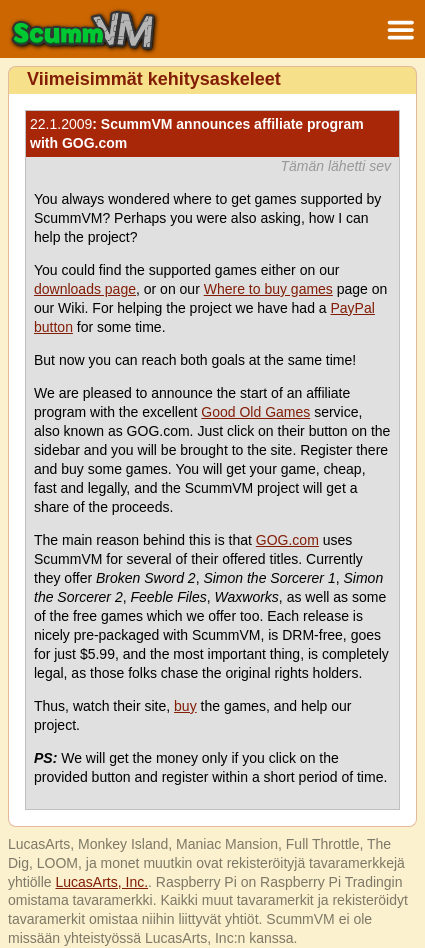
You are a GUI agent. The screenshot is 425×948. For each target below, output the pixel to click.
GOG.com (287, 540)
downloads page (85, 289)
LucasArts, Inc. (101, 882)
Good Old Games (255, 412)
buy (185, 706)
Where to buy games (268, 289)
